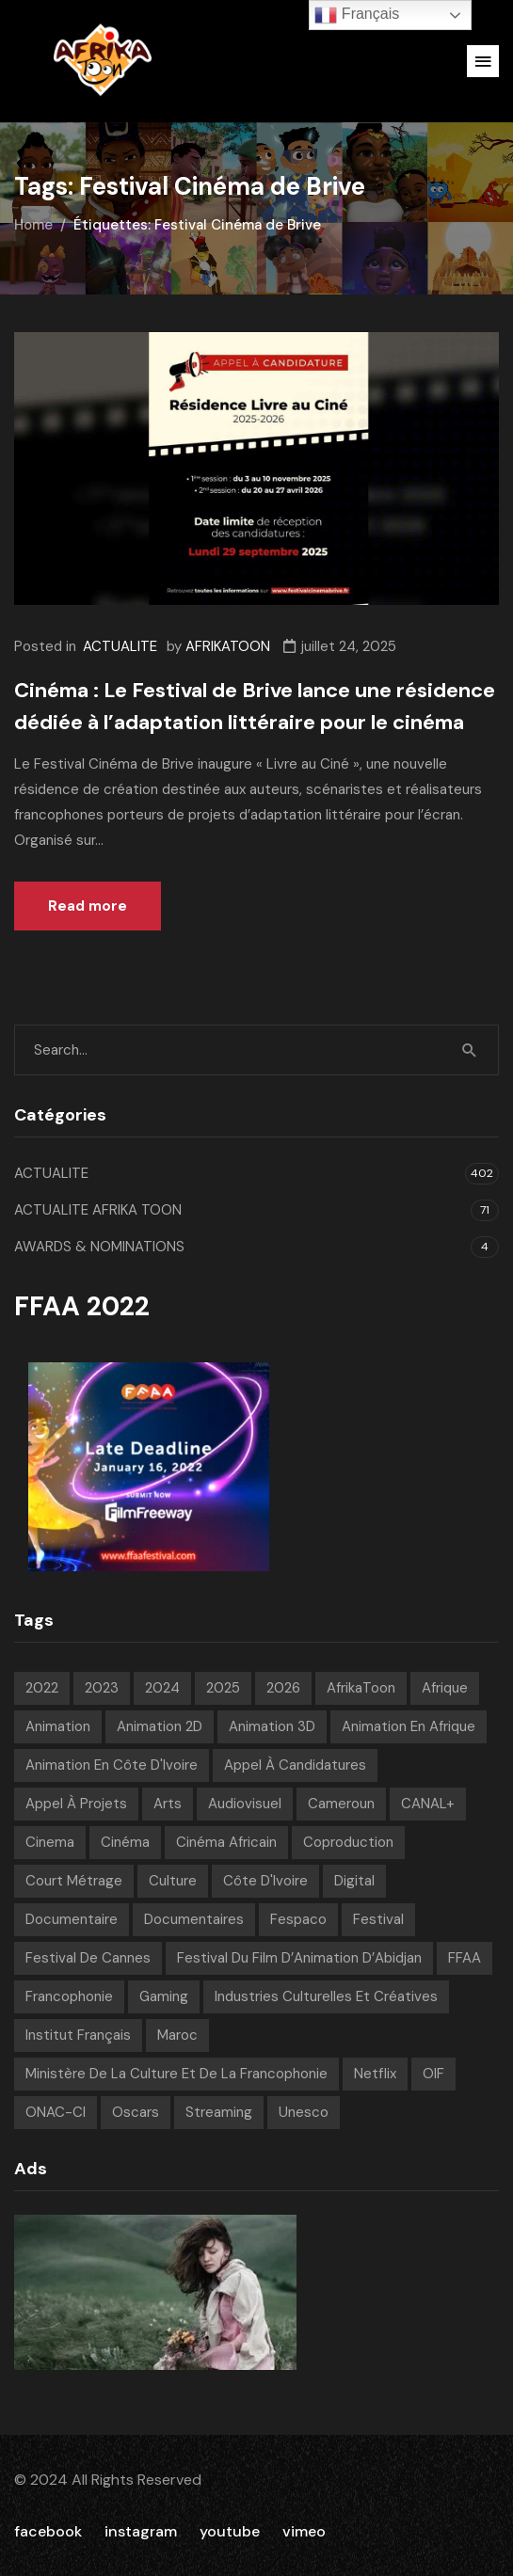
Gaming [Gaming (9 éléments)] (163, 1996)
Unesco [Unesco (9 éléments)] (304, 2112)
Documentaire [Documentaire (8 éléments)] (71, 1919)
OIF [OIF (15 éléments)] (433, 2073)
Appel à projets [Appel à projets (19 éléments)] (76, 1803)
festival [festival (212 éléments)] (378, 1919)
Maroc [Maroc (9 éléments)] (177, 2035)
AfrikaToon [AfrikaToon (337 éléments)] (361, 1687)
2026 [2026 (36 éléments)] (283, 1687)
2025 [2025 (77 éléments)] (223, 1687)
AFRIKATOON (227, 646)
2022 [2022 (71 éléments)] (41, 1687)
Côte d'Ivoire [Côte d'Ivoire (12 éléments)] (265, 1880)
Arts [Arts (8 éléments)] (167, 1803)
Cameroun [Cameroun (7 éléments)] (341, 1803)
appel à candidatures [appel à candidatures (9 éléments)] (295, 1765)
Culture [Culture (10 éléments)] (173, 1880)
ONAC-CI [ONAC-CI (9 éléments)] (55, 2112)
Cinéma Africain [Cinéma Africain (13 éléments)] (226, 1842)
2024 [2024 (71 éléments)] (162, 1687)
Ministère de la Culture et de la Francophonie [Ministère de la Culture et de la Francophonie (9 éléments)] (176, 2073)
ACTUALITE (120, 646)
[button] (483, 61)
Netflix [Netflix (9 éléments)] (375, 2073)
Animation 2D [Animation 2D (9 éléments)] (159, 1726)
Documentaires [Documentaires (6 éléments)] (194, 1919)
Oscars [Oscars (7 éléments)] (135, 2112)
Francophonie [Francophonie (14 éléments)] (69, 1996)
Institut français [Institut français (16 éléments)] (78, 2035)
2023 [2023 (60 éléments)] (102, 1687)
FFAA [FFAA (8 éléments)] (464, 1957)
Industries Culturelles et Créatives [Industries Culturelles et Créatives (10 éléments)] (326, 1996)
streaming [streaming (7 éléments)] (218, 2112)
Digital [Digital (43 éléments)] (354, 1880)
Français (356, 15)
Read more (87, 906)
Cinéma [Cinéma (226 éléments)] (125, 1842)
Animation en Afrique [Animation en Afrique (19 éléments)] (408, 1726)
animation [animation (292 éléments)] (57, 1726)
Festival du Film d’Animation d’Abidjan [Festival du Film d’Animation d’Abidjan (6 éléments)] (299, 1957)
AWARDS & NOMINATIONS (99, 1246)
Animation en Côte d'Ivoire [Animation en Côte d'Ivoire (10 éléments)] (111, 1765)
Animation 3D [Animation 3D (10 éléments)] (272, 1726)
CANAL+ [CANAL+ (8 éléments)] (428, 1803)
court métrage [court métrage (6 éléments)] (73, 1880)
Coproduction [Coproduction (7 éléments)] (348, 1842)
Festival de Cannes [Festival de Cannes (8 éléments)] (88, 1957)
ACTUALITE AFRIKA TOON (98, 1210)
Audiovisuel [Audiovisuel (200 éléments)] (244, 1803)
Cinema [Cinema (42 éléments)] (49, 1842)
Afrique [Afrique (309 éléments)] (445, 1687)
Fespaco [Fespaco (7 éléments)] (298, 1919)
